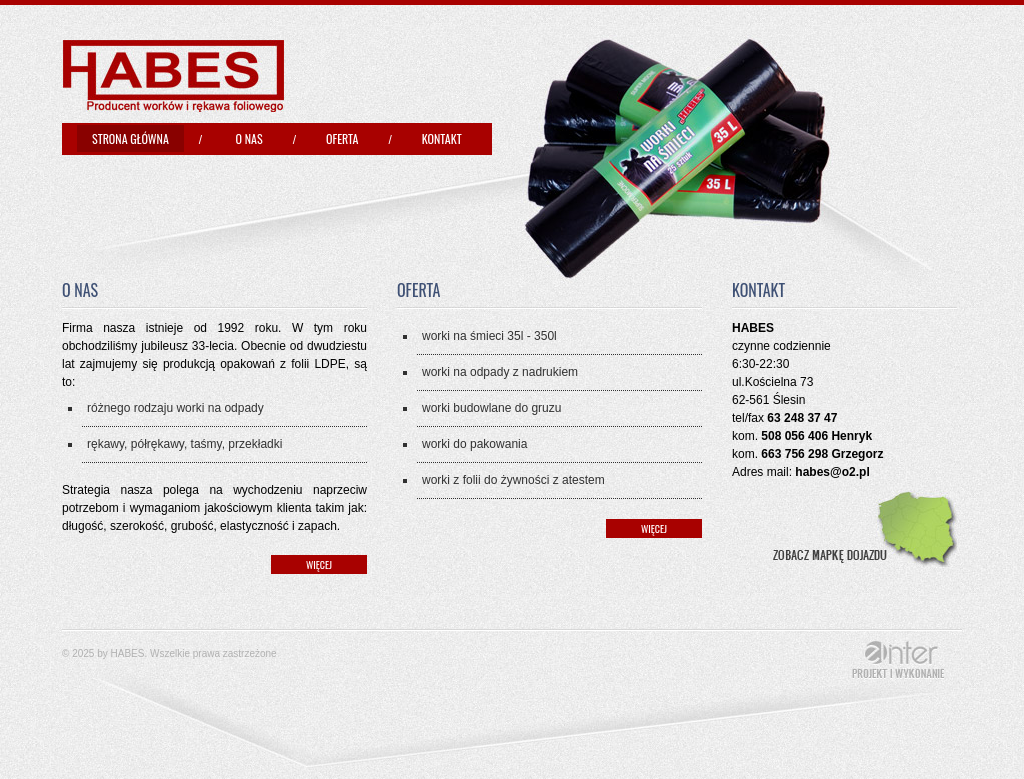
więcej (319, 564)
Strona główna (130, 138)
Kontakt (442, 138)
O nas (249, 138)
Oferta (342, 138)
